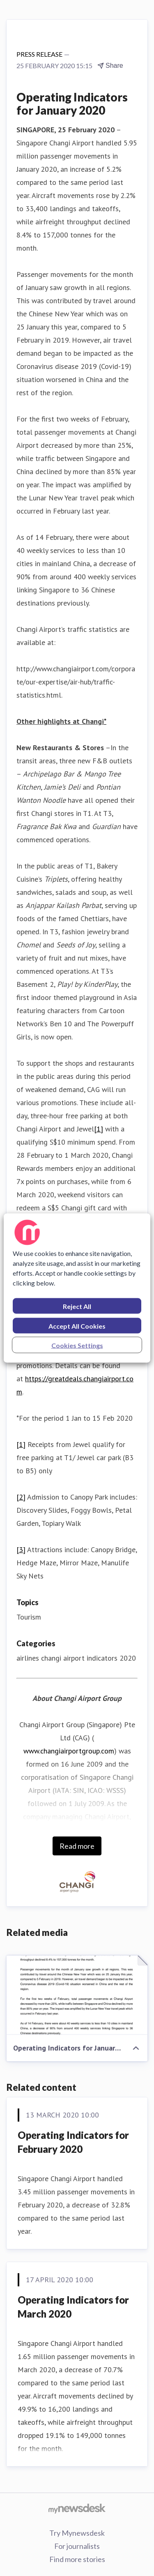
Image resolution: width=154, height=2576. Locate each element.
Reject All (77, 1306)
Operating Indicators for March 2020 (73, 2307)
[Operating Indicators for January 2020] (77, 1995)
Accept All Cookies (77, 1326)
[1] (98, 1129)
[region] (77, 1288)
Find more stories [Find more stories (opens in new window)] (77, 2559)
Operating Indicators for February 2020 (73, 2142)
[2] (20, 1497)
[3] (20, 1549)
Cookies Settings (77, 1345)
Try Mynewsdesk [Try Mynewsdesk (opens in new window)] (77, 2532)
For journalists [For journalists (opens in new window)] (77, 2546)
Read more (77, 1845)
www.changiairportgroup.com (68, 1751)
